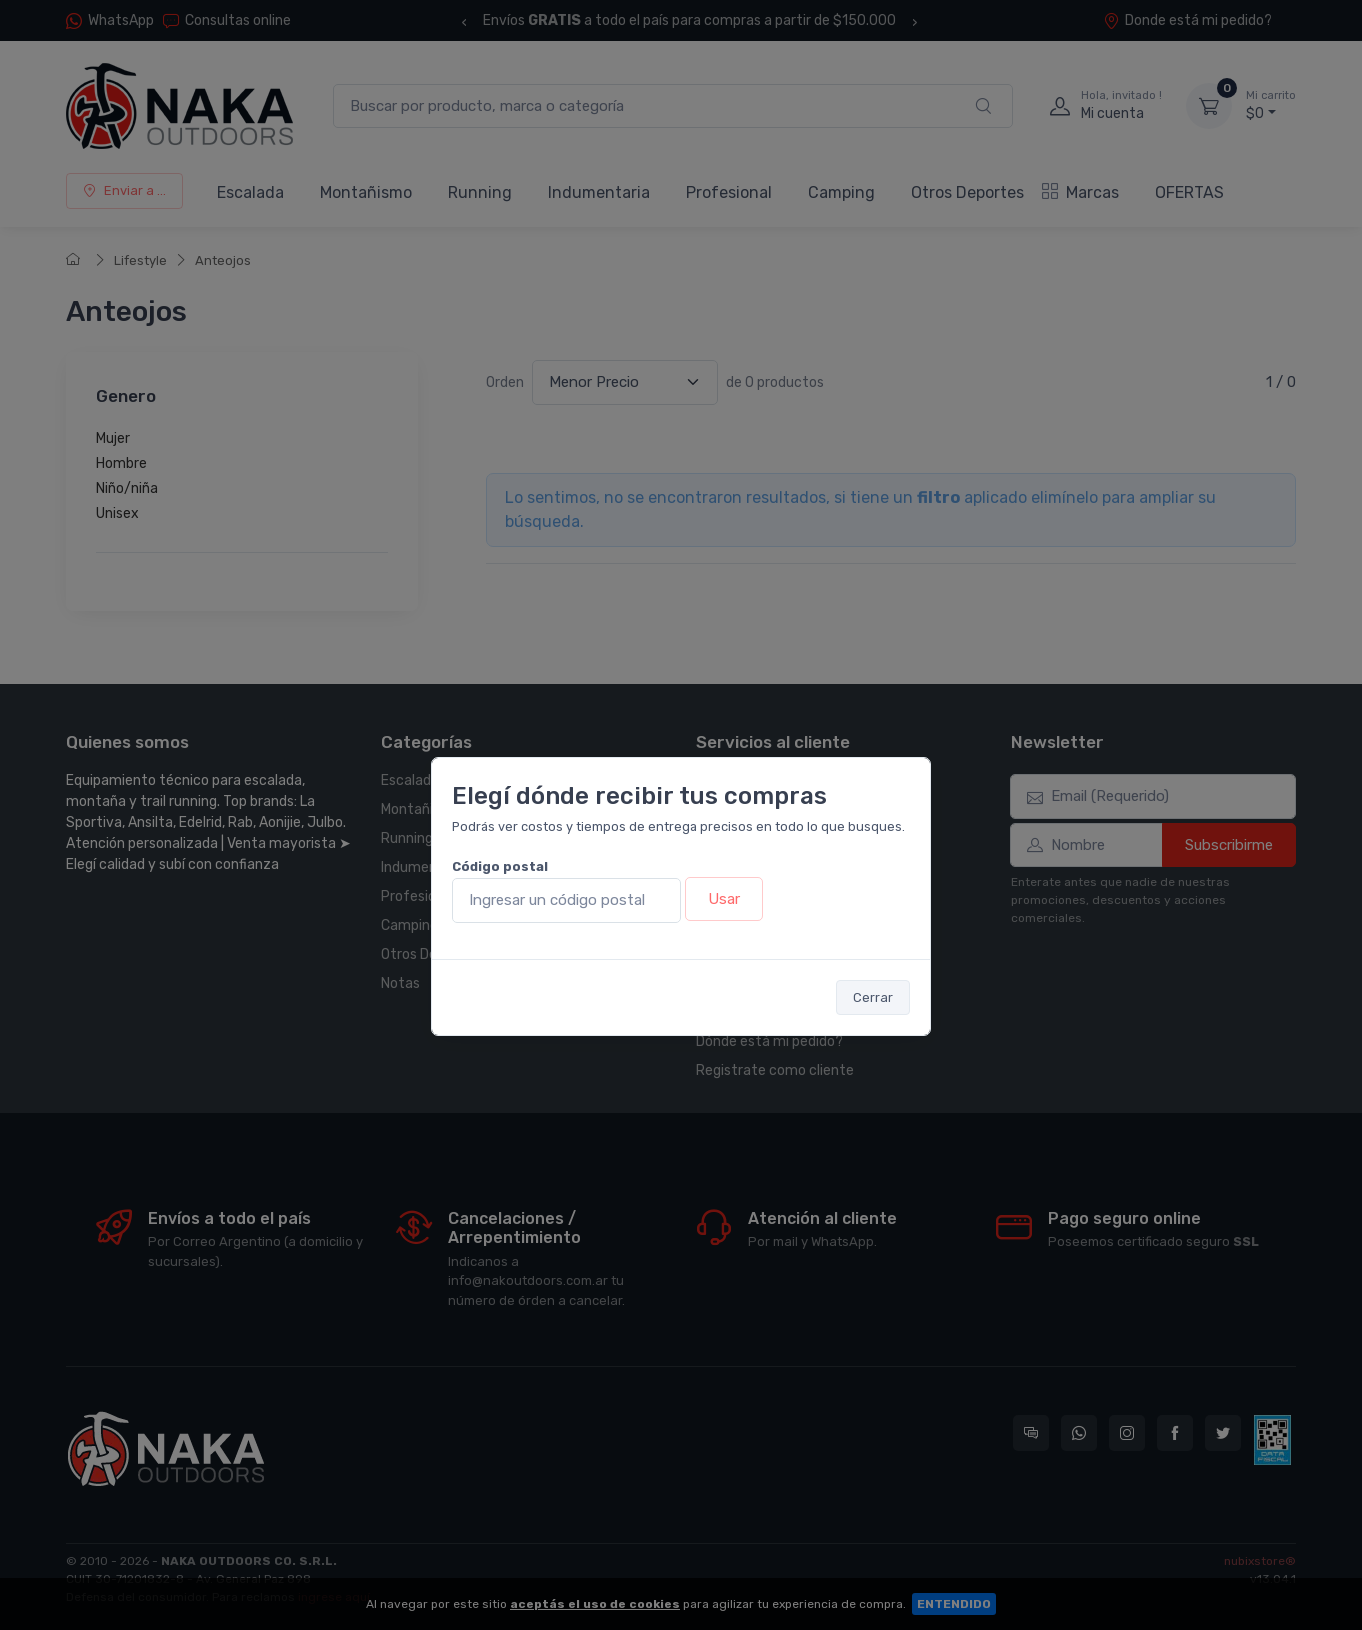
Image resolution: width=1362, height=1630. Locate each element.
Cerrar (873, 997)
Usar (724, 899)
